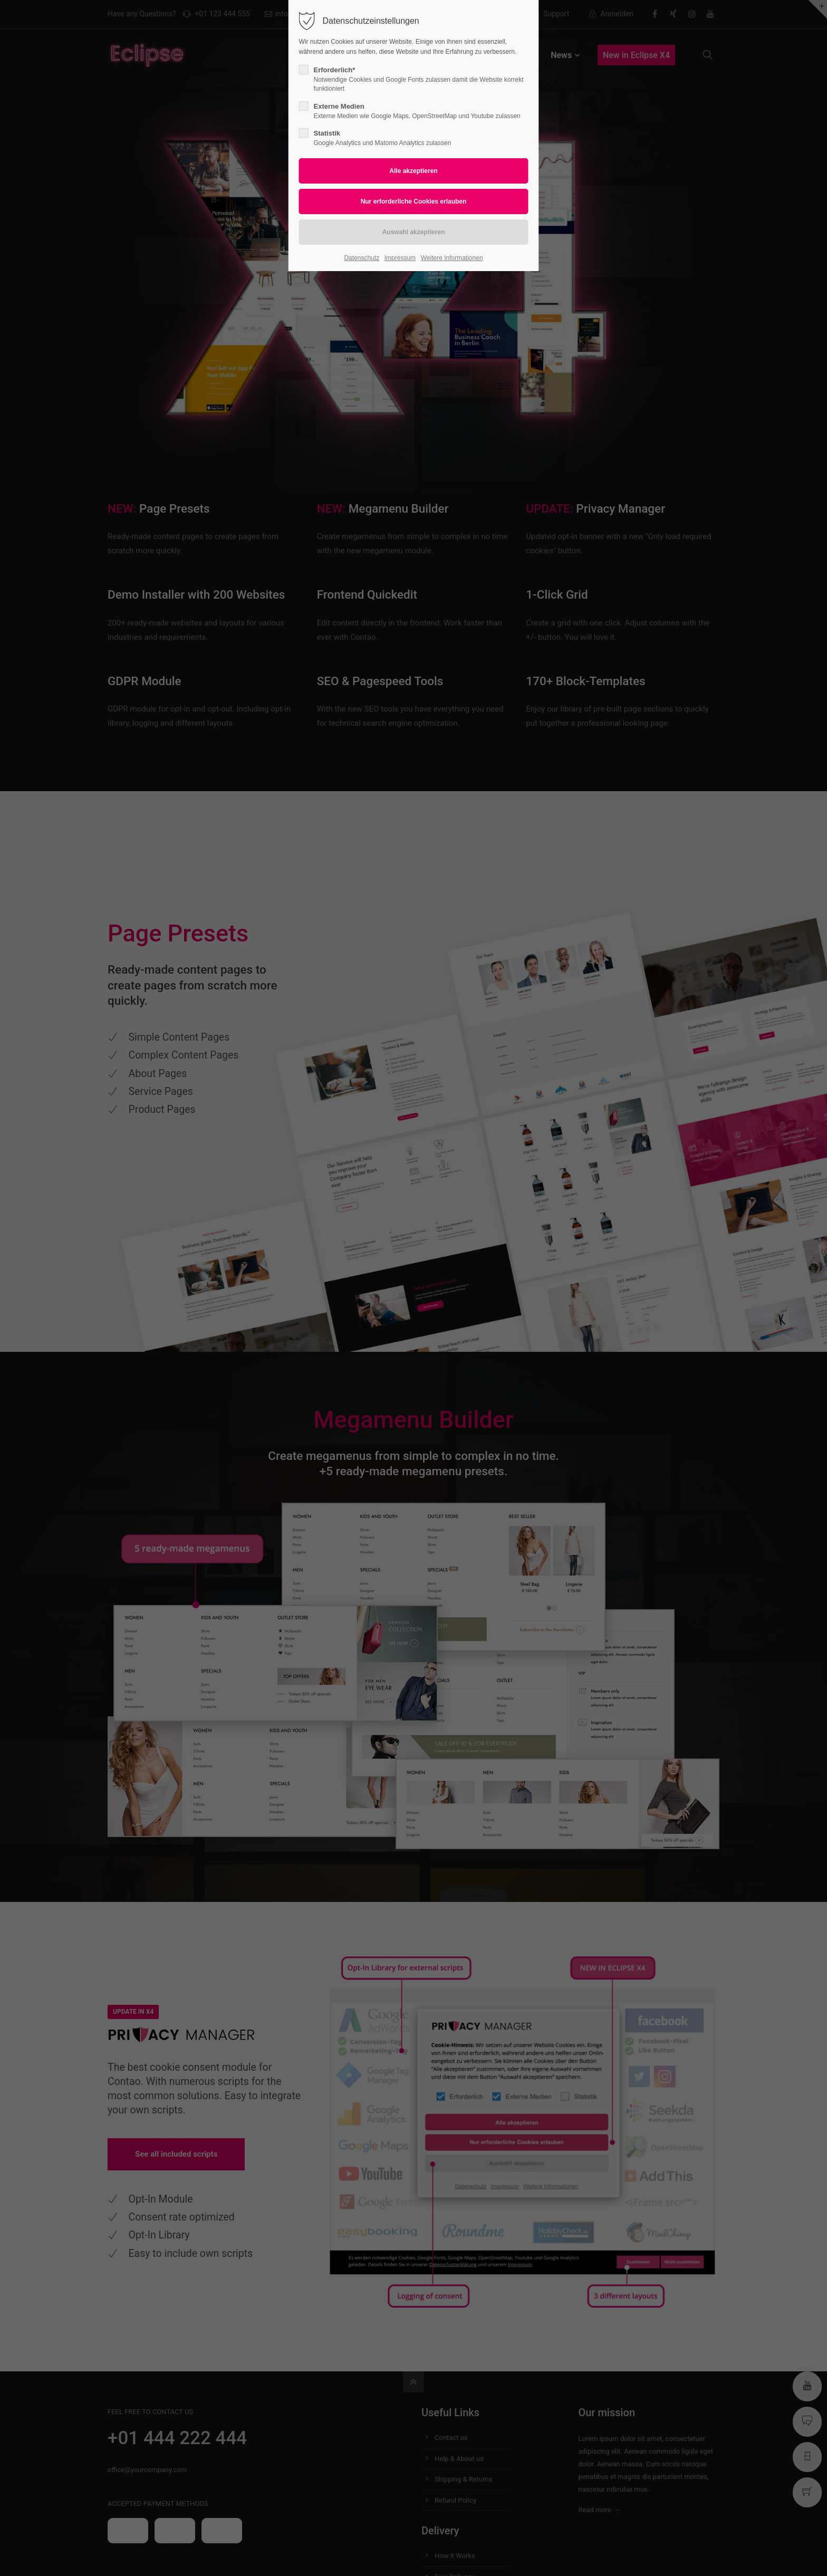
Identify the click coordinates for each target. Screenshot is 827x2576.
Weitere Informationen (452, 258)
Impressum (400, 258)
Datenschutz (361, 258)
